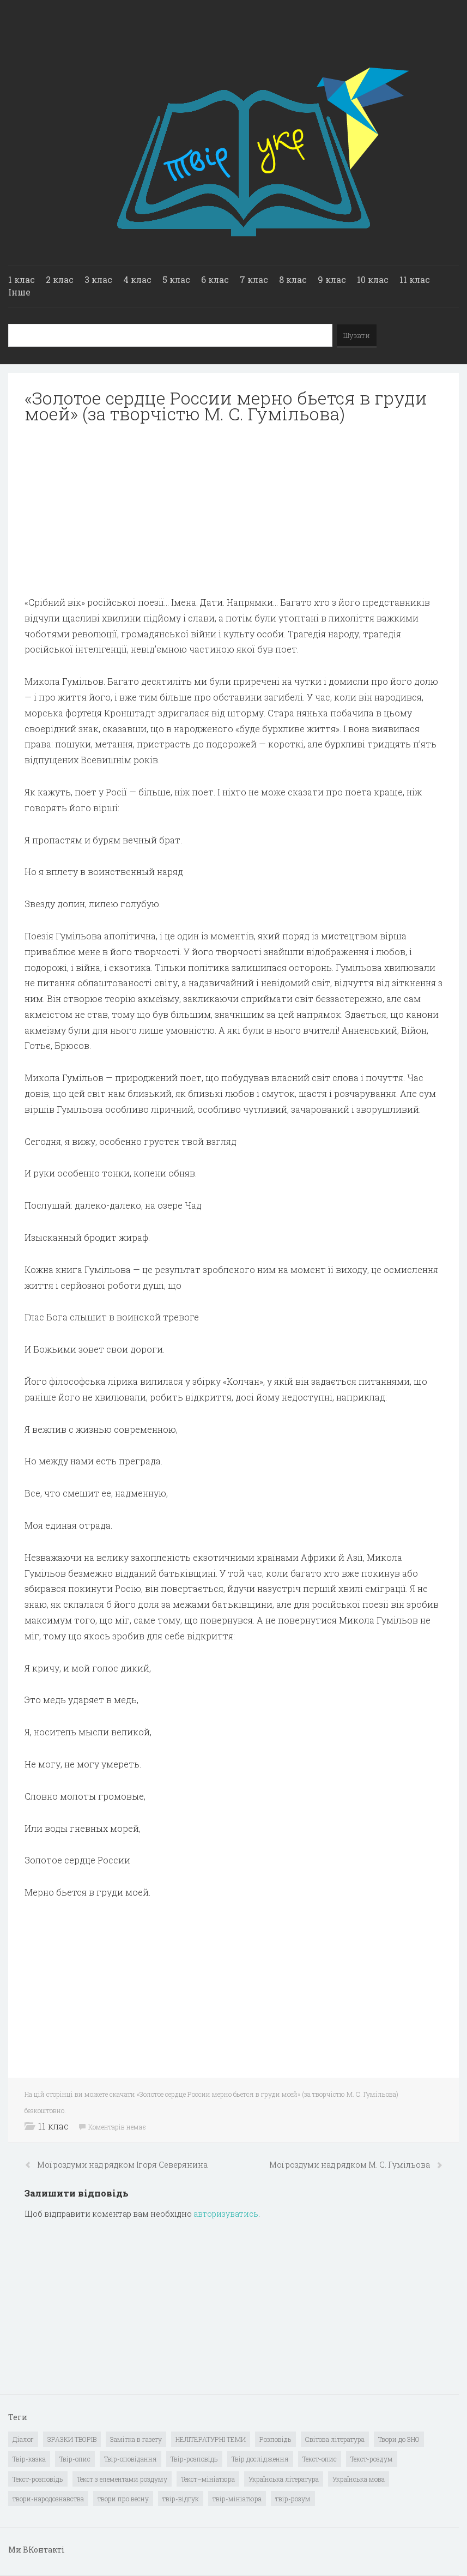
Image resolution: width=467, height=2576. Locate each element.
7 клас (254, 279)
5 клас (176, 279)
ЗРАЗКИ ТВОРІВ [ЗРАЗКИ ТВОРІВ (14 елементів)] (71, 2439)
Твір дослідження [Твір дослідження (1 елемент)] (260, 2458)
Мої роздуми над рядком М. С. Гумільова (350, 2164)
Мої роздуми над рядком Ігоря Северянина (122, 2164)
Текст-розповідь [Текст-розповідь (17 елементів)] (38, 2479)
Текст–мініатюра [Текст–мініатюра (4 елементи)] (208, 2479)
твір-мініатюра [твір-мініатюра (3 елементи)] (237, 2498)
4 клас (137, 279)
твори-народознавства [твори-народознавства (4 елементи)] (48, 2498)
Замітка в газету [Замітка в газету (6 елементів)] (136, 2439)
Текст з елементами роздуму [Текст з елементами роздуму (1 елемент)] (122, 2479)
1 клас (21, 279)
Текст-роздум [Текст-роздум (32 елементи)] (371, 2458)
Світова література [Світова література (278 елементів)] (335, 2439)
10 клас (373, 279)
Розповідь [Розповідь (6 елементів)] (275, 2439)
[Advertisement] (233, 509)
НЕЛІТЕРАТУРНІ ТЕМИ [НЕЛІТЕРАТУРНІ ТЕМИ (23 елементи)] (210, 2439)
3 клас (98, 279)
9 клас (332, 279)
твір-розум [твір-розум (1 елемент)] (293, 2498)
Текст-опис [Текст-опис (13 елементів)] (319, 2458)
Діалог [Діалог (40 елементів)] (23, 2439)
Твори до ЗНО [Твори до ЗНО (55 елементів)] (399, 2439)
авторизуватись (225, 2214)
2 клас (60, 279)
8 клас (293, 279)
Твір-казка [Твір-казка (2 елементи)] (29, 2458)
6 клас (215, 279)
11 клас (414, 279)
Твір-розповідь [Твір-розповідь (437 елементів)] (194, 2458)
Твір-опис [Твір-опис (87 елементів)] (74, 2458)
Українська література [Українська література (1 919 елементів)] (283, 2479)
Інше (19, 292)
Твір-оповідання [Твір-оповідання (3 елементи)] (130, 2458)
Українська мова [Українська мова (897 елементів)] (358, 2479)
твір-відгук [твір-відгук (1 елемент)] (180, 2498)
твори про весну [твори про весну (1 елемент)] (123, 2498)
